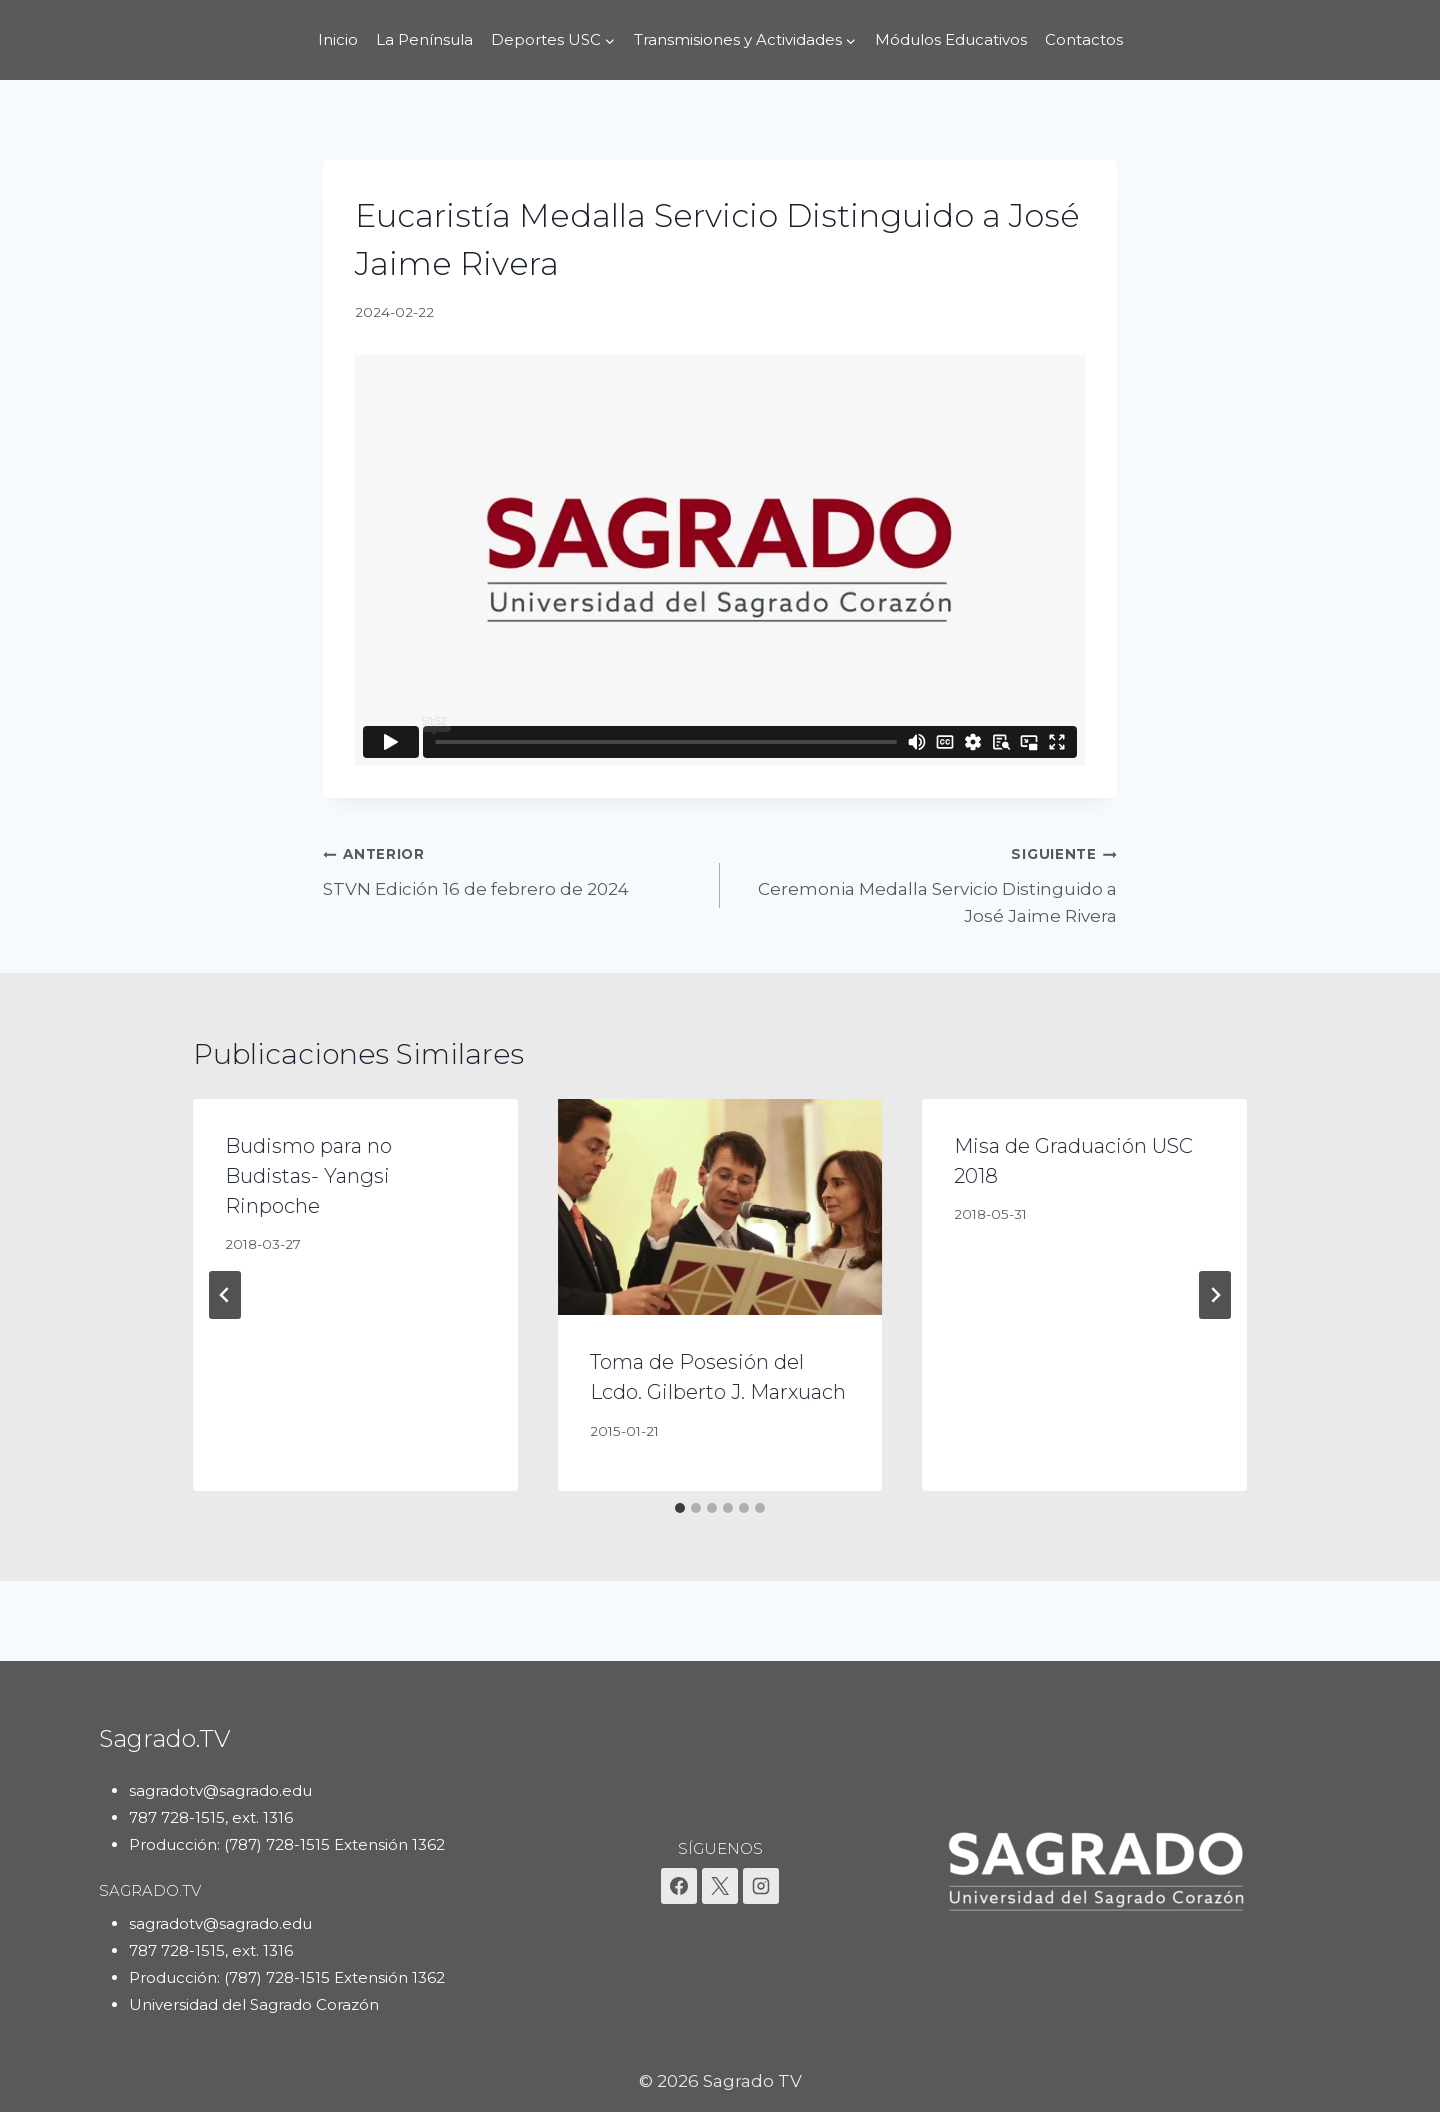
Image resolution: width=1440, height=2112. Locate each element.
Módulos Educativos (951, 39)
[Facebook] (679, 1886)
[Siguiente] (1215, 1295)
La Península (424, 39)
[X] (720, 1886)
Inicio (338, 39)
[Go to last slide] (225, 1295)
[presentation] (720, 1207)
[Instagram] (761, 1886)
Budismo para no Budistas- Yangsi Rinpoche (308, 1176)
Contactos (1084, 39)
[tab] (680, 1508)
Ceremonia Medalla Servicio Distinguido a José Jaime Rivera (927, 883)
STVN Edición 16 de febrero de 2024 (513, 869)
